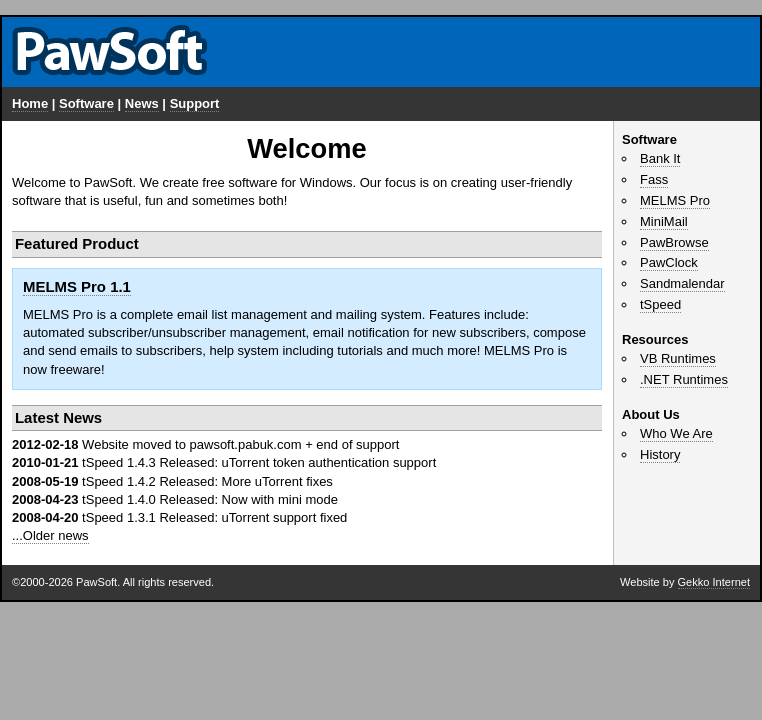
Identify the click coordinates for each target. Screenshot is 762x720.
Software (86, 103)
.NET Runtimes (684, 379)
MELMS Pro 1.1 (77, 286)
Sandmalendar (682, 283)
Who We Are (676, 433)
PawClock (669, 262)
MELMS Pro (675, 200)
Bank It (660, 158)
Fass (654, 179)
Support (195, 103)
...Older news (50, 535)
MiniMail (664, 221)
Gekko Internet (714, 582)
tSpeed (660, 304)
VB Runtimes (678, 358)
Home (30, 103)
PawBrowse (674, 242)
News (142, 103)
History (660, 454)
